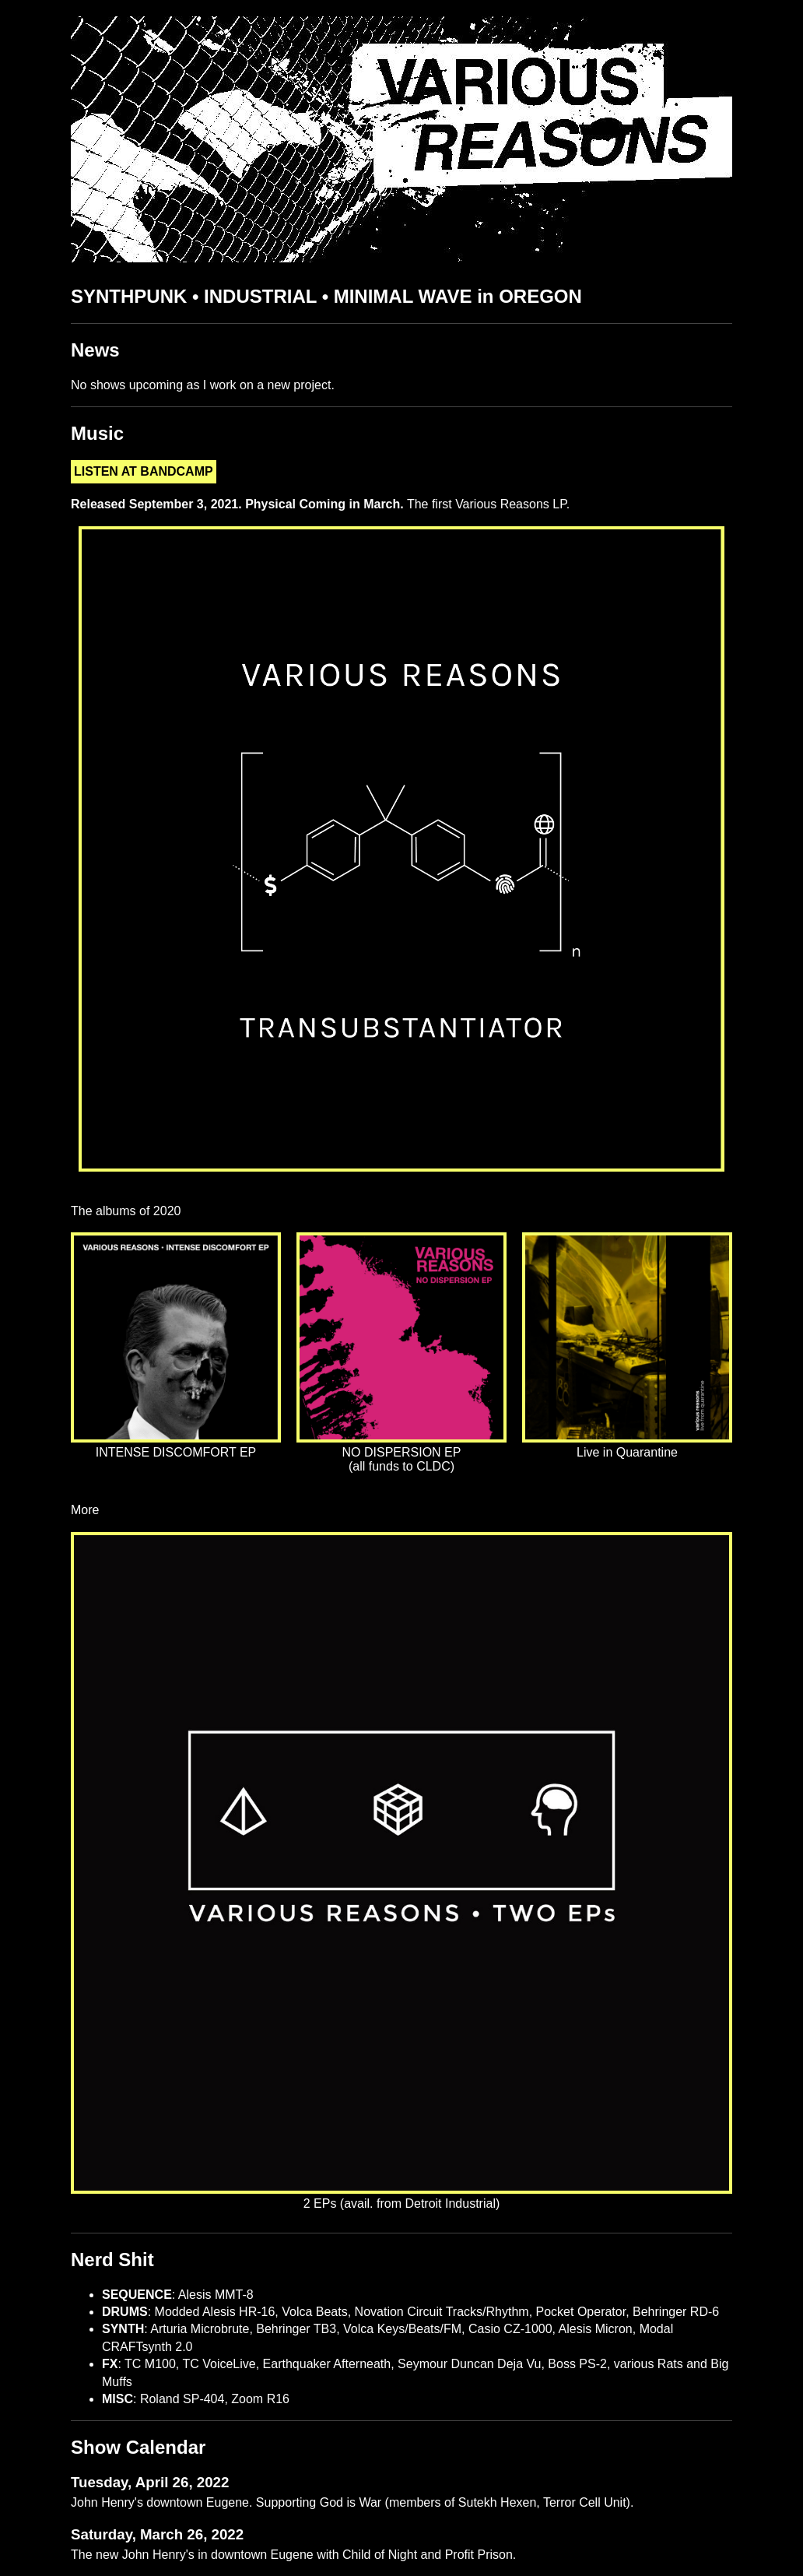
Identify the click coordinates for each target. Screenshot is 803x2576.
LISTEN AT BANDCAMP (143, 471)
